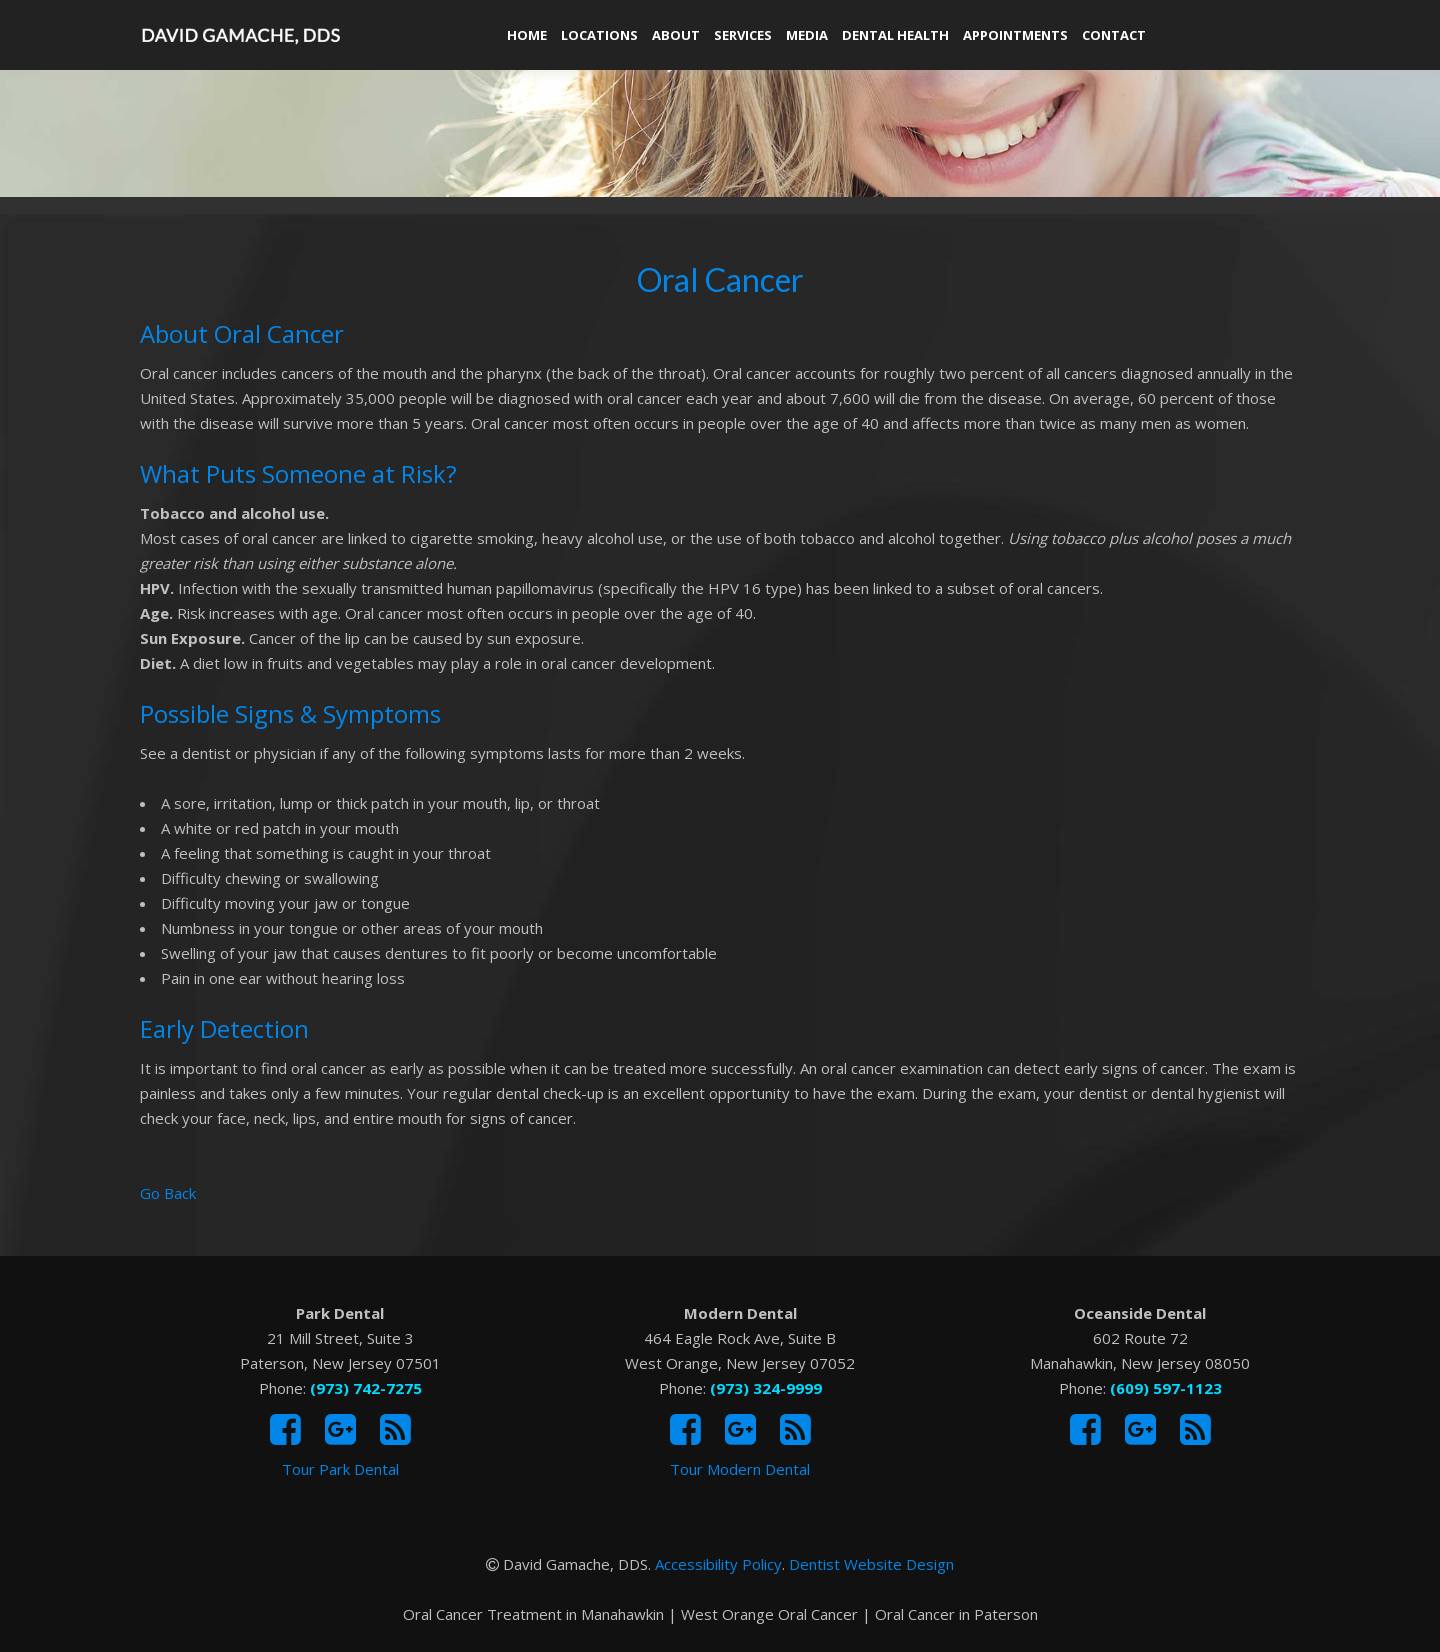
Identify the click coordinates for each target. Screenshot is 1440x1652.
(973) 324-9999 (766, 1388)
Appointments (1015, 35)
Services (743, 35)
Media (807, 35)
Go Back (168, 1193)
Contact (1114, 35)
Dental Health (895, 35)
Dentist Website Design (871, 1564)
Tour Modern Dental (740, 1469)
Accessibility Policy (718, 1564)
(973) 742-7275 (366, 1388)
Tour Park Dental (340, 1469)
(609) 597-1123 (1166, 1388)
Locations (599, 35)
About (676, 35)
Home (527, 35)
